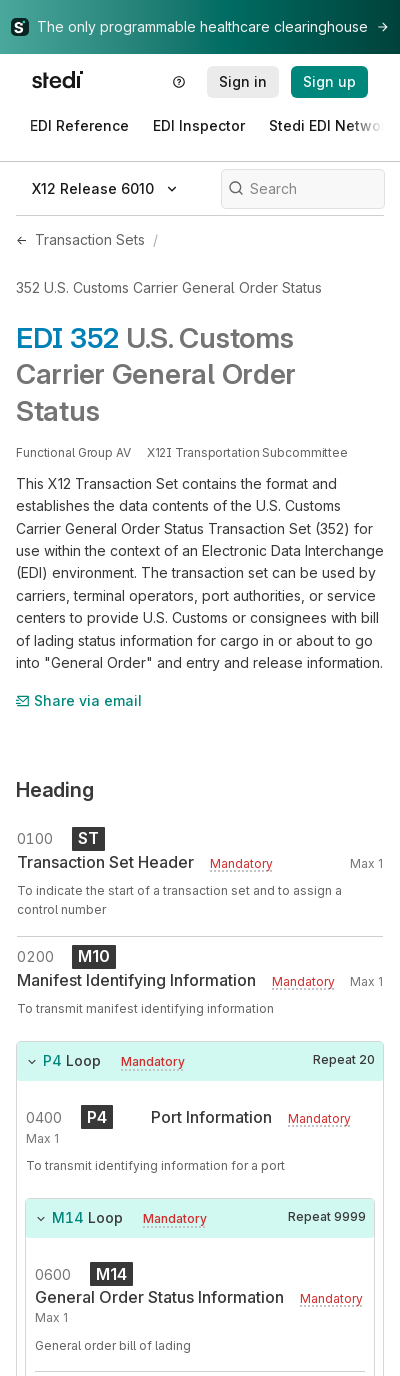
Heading (55, 790)
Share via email (79, 700)
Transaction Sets (90, 239)
